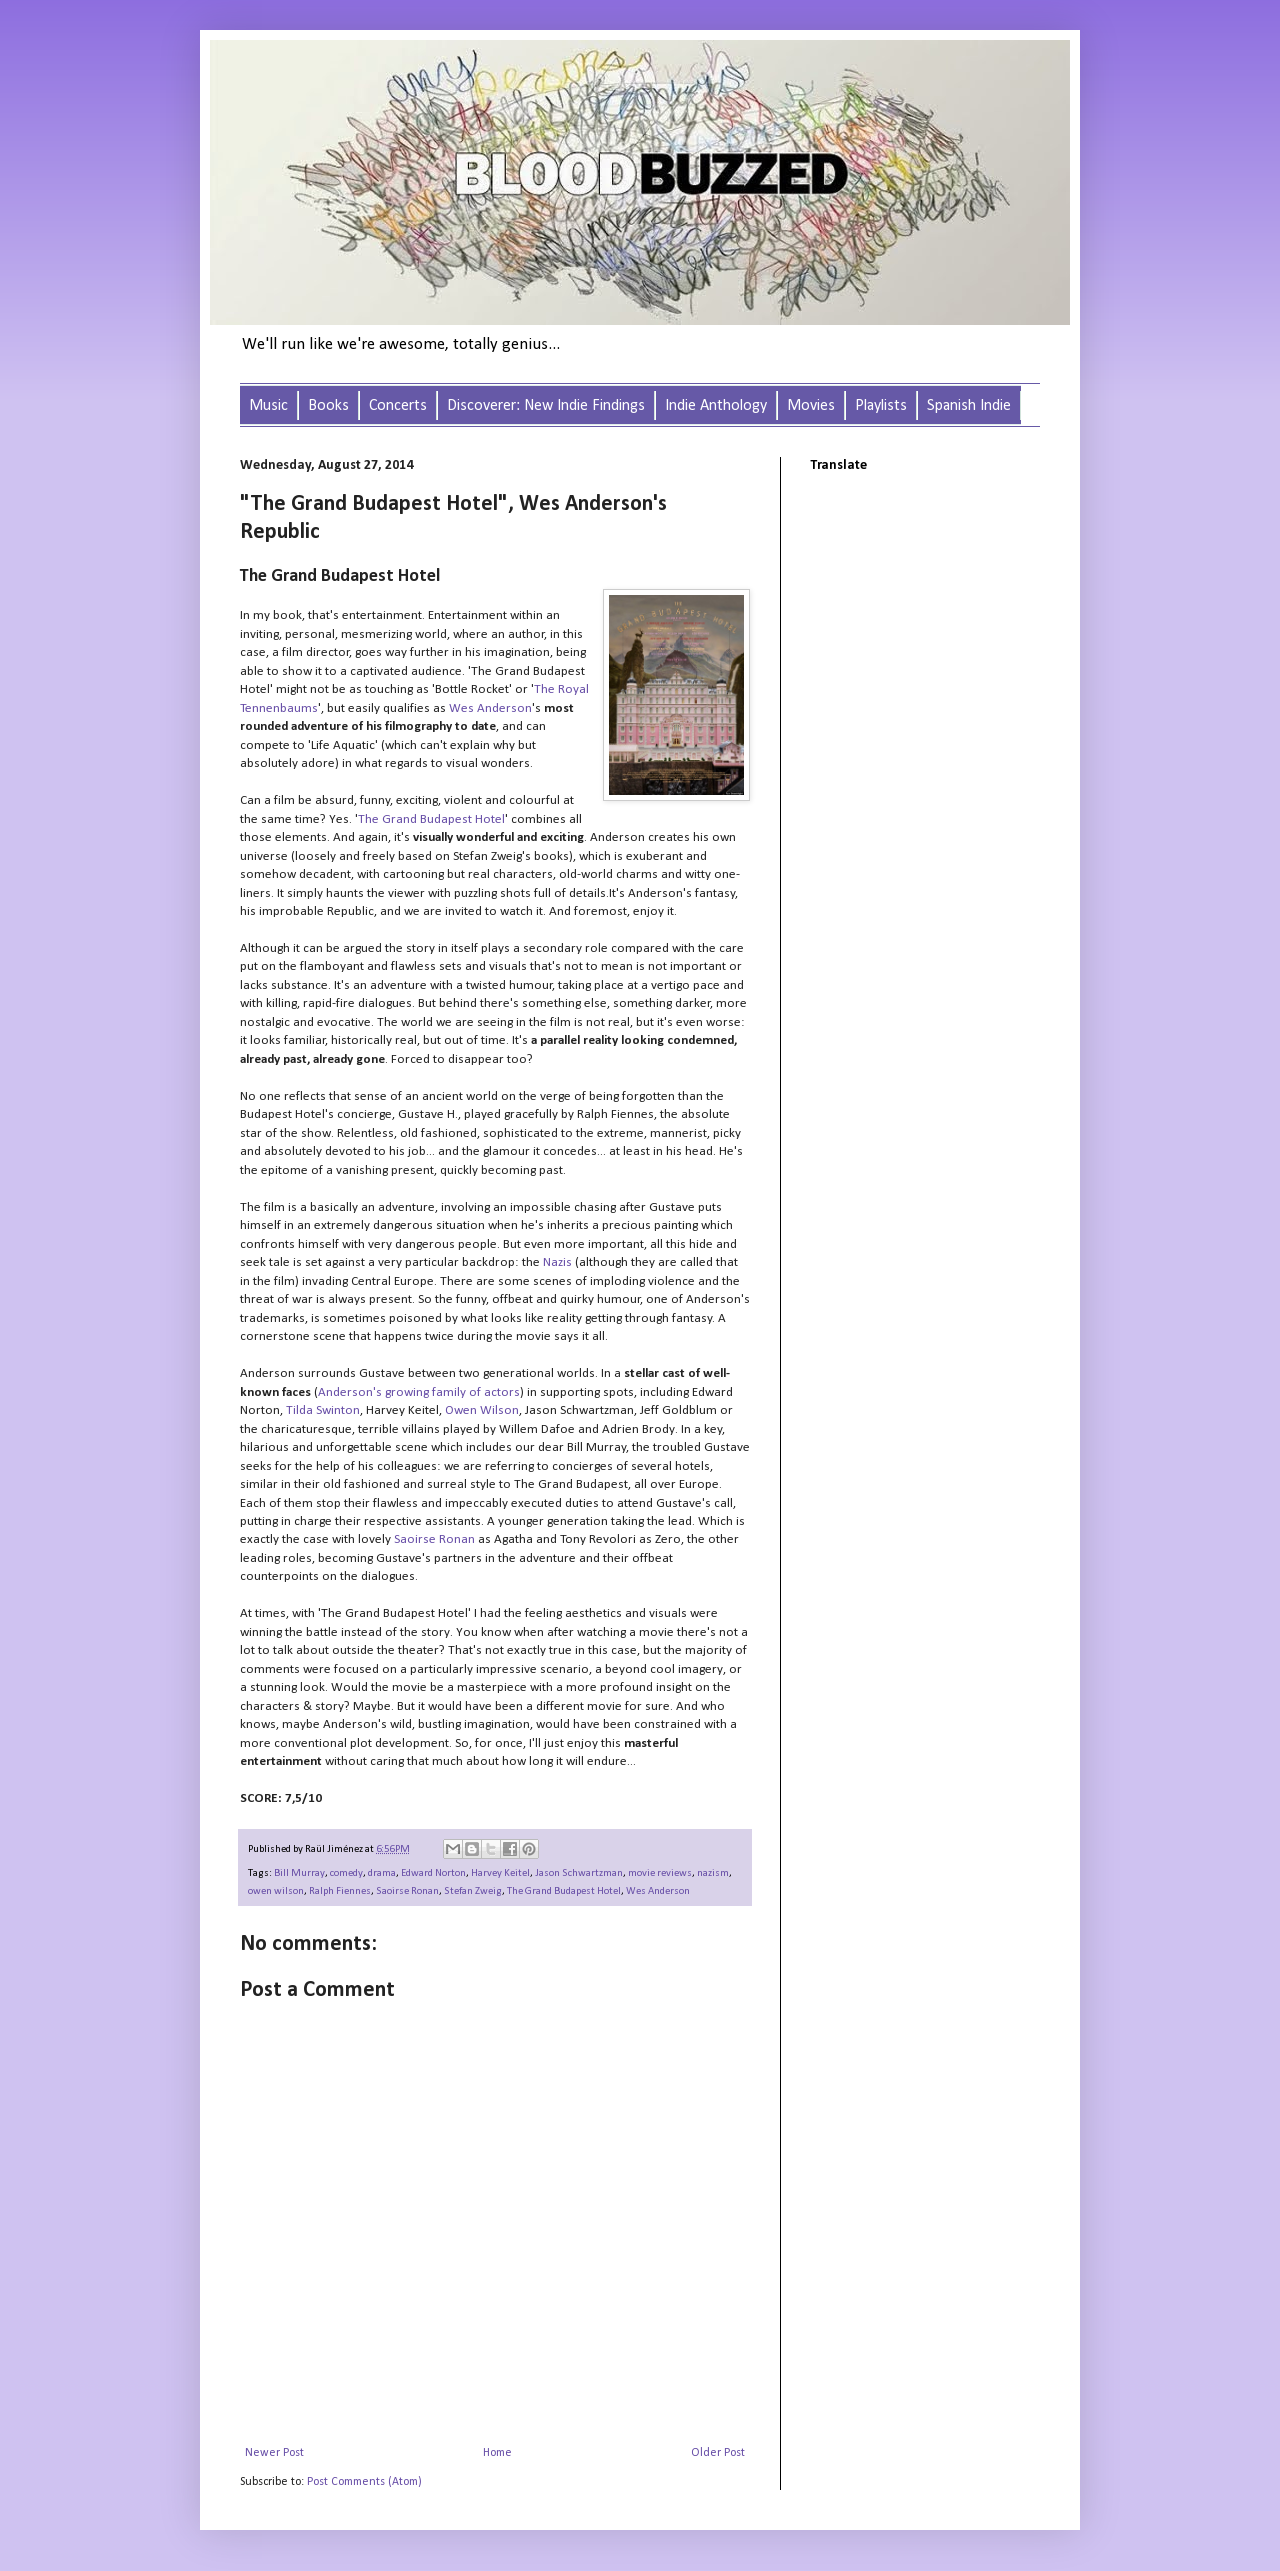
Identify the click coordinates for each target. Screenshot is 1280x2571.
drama (382, 1873)
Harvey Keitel (500, 1873)
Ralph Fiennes (340, 1891)
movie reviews (660, 1873)
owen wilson (276, 1891)
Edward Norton (433, 1873)
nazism (713, 1873)
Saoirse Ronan (407, 1891)
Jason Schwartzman (579, 1873)
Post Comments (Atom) (364, 2482)
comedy (346, 1873)
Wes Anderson (658, 1891)
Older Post (718, 2453)
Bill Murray (299, 1873)
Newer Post (274, 2453)
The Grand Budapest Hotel (564, 1891)
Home (497, 2453)
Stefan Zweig (473, 1891)
